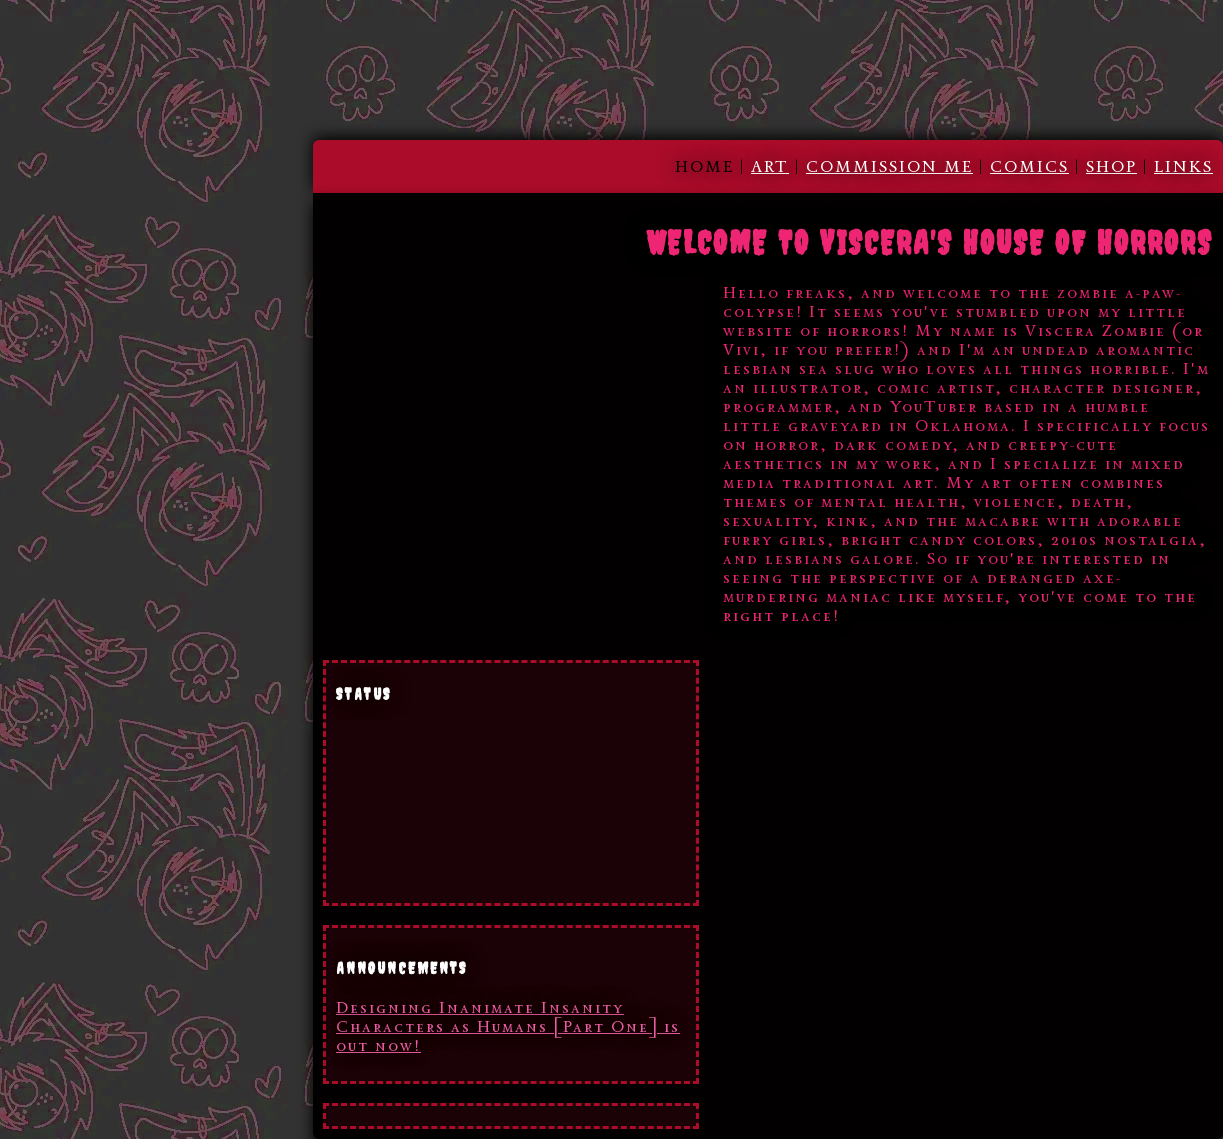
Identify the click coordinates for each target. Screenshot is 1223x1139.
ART (770, 166)
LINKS (1183, 166)
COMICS (1029, 166)
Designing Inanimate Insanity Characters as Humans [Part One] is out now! (508, 1026)
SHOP (1111, 166)
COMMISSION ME (889, 166)
